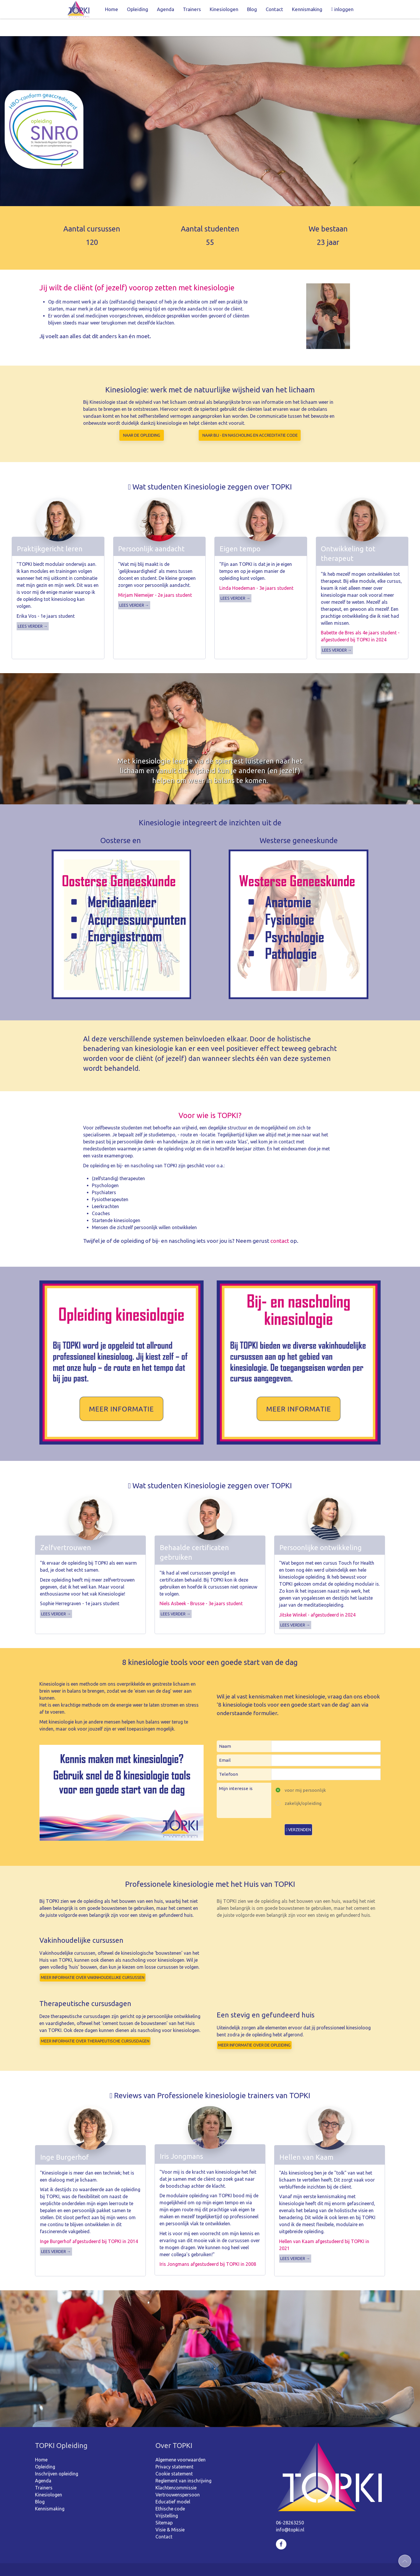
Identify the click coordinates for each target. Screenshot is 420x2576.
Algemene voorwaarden (180, 2442)
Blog (252, 9)
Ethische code (170, 2491)
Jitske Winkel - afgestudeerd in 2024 (317, 1597)
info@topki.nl (290, 2512)
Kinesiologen (224, 9)
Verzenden (298, 1812)
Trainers (192, 9)
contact (279, 1223)
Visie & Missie (170, 2512)
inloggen (342, 9)
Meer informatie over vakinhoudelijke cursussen (92, 1960)
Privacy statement (174, 2449)
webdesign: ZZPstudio (244, 2560)
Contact (274, 9)
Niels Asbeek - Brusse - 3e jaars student (201, 1586)
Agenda (165, 9)
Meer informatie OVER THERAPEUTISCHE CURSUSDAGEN (95, 2023)
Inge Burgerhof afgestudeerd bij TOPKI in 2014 (89, 2223)
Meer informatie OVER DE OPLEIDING (254, 2027)
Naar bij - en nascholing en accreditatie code (250, 417)
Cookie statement (174, 2456)
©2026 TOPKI (167, 2560)
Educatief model (172, 2484)
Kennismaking (307, 9)
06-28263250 (290, 2505)
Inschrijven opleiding (56, 2456)
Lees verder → (33, 608)
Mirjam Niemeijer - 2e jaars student (155, 577)
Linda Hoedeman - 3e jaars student (256, 570)
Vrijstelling (166, 2498)
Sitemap (164, 2505)
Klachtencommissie (176, 2470)
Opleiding (137, 9)
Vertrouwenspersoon (177, 2477)
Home (111, 9)
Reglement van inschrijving (183, 2463)
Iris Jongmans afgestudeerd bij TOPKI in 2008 (208, 2246)
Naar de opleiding (141, 417)
